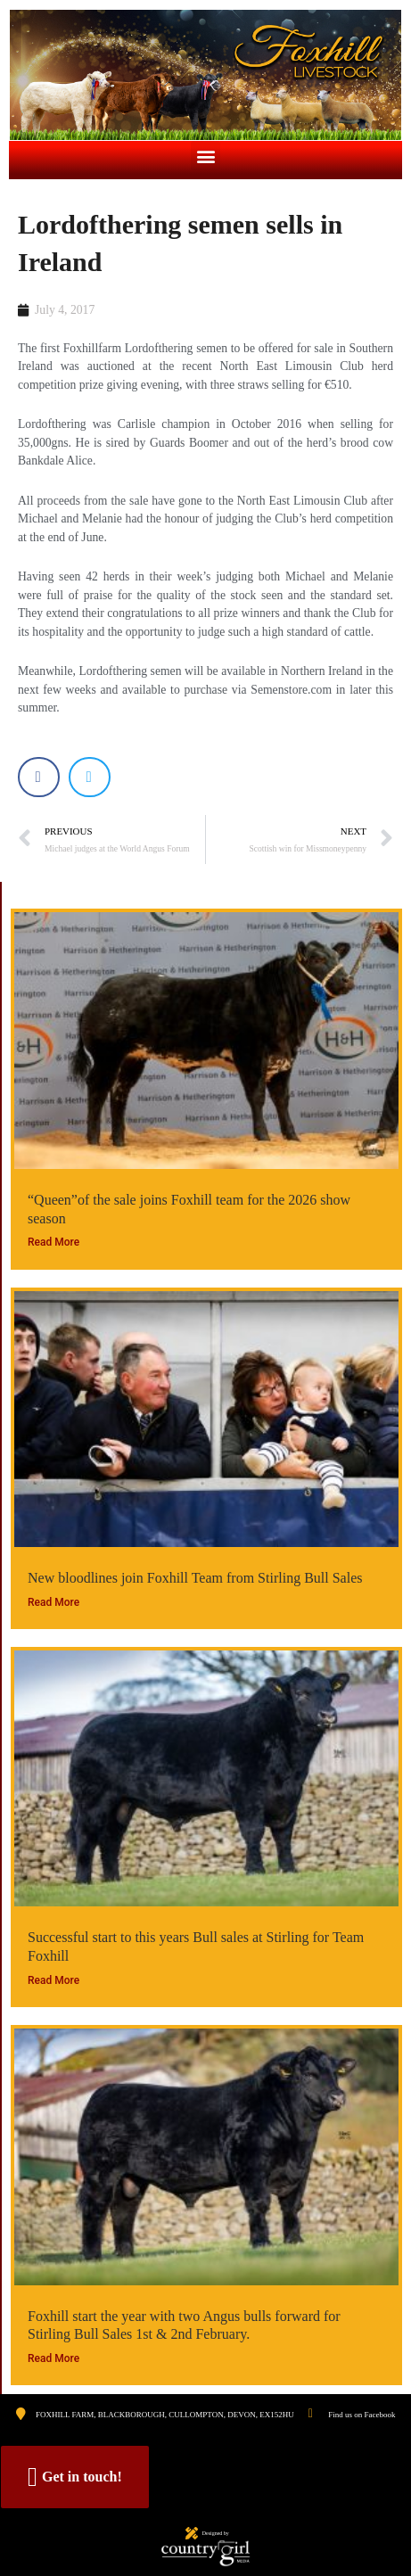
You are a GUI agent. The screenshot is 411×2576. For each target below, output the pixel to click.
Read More (53, 1242)
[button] (205, 155)
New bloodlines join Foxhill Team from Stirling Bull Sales (195, 1577)
